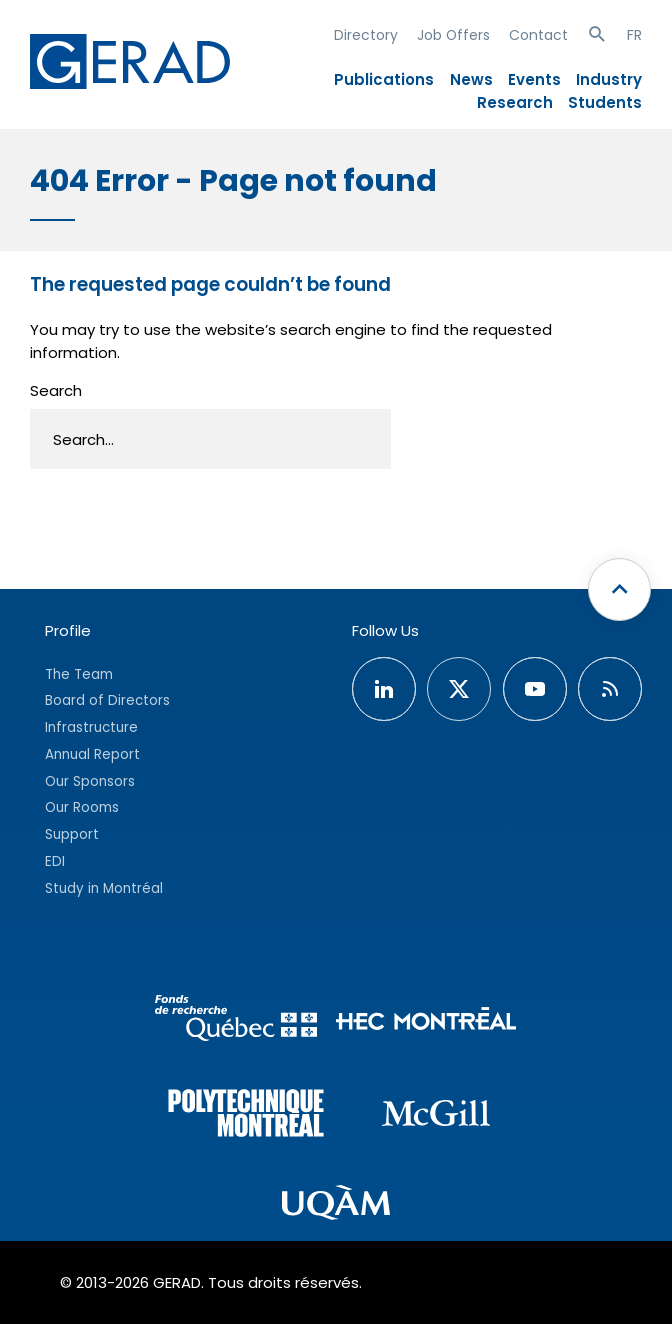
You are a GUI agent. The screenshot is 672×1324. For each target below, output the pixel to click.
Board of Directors (107, 700)
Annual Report (92, 754)
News (471, 79)
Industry (609, 79)
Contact (538, 35)
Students (605, 102)
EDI (55, 861)
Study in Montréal (104, 888)
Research (515, 102)
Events (534, 79)
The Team (79, 674)
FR (634, 35)
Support (72, 834)
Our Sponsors (90, 781)
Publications (384, 79)
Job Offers (453, 35)
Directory (366, 35)
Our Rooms (82, 807)
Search (56, 390)
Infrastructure (91, 727)
